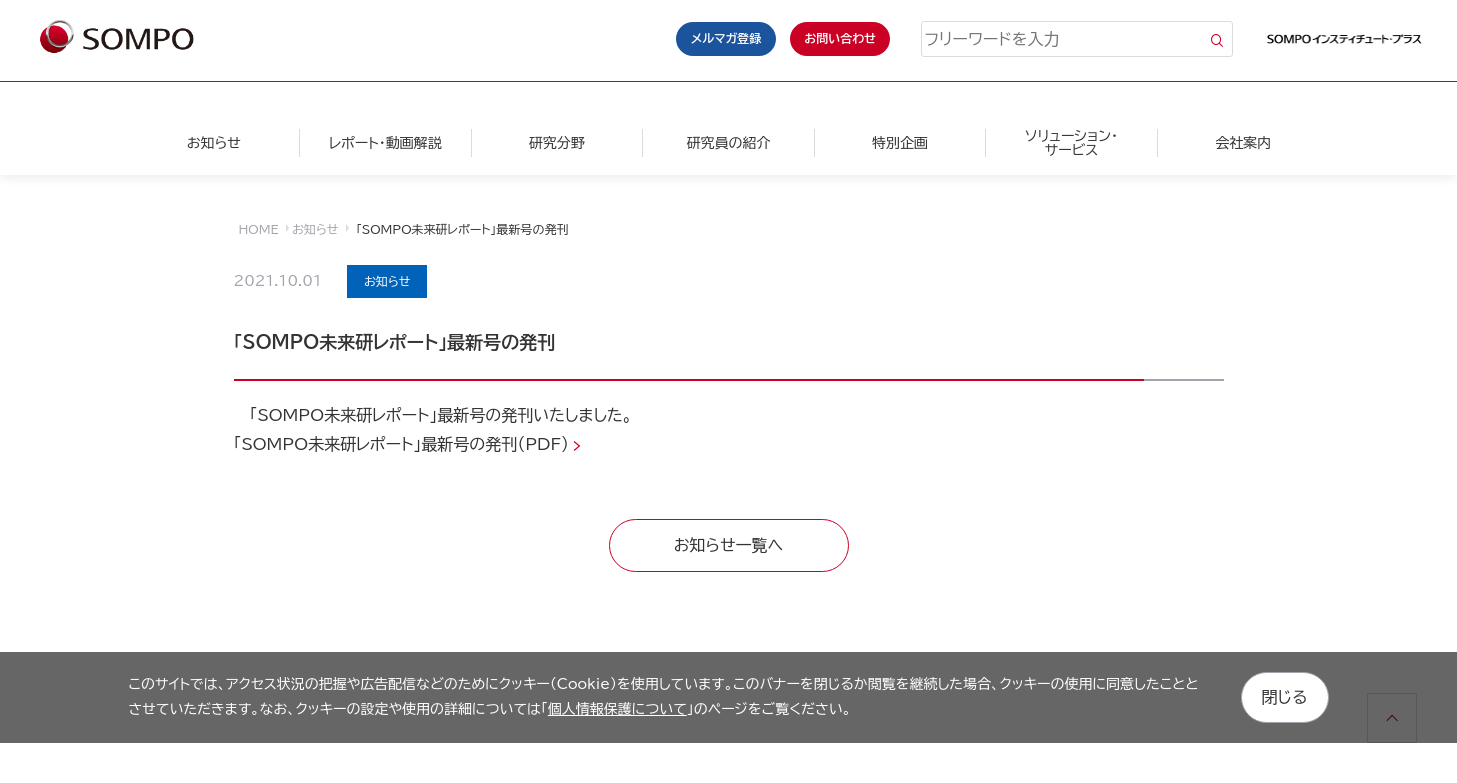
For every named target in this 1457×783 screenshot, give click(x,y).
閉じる (1285, 697)
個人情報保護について (617, 709)
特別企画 (900, 143)
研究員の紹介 (728, 143)
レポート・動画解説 (385, 143)
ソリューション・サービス (1071, 143)
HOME (259, 229)
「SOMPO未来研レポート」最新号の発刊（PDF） (402, 444)
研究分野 (557, 143)
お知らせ (214, 143)
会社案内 (1243, 143)
